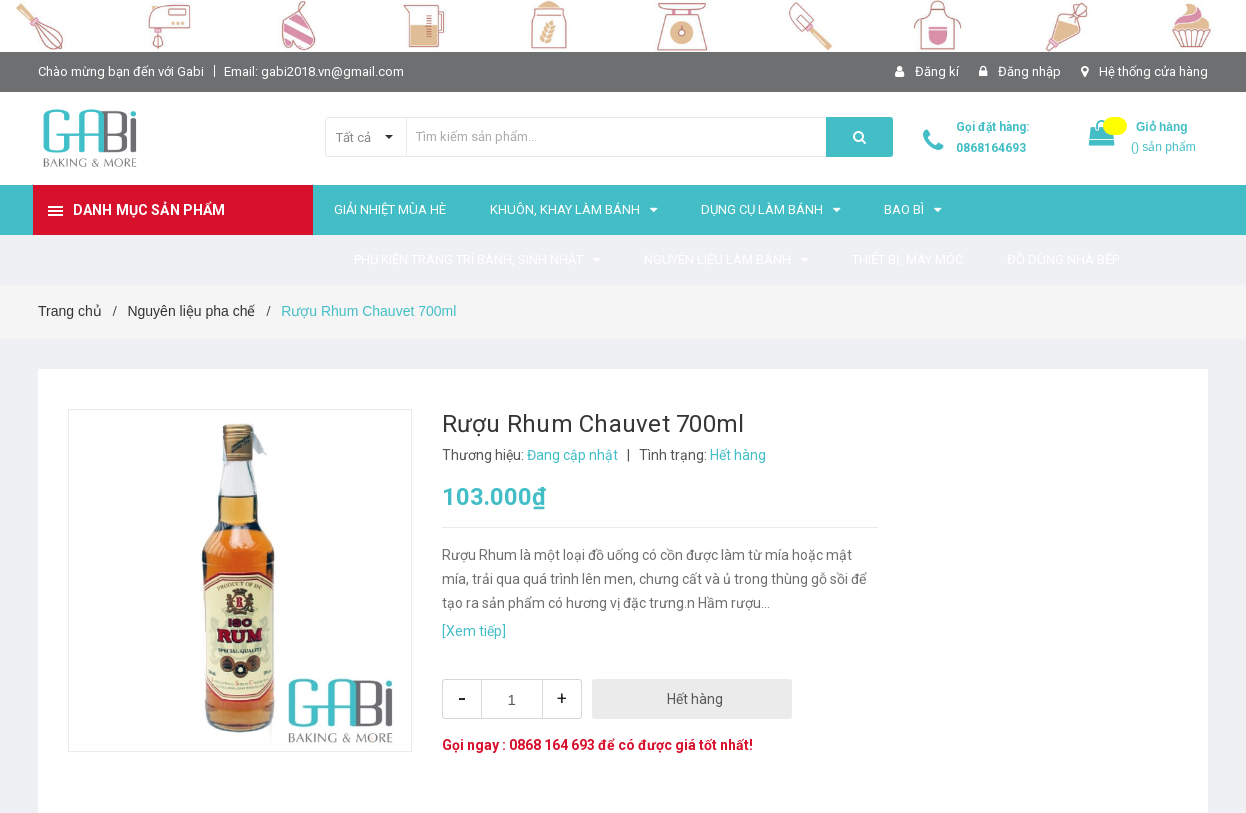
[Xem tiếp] (474, 631)
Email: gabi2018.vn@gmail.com (314, 71)
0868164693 (991, 148)
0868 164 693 (552, 745)
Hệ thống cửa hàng (1153, 71)
